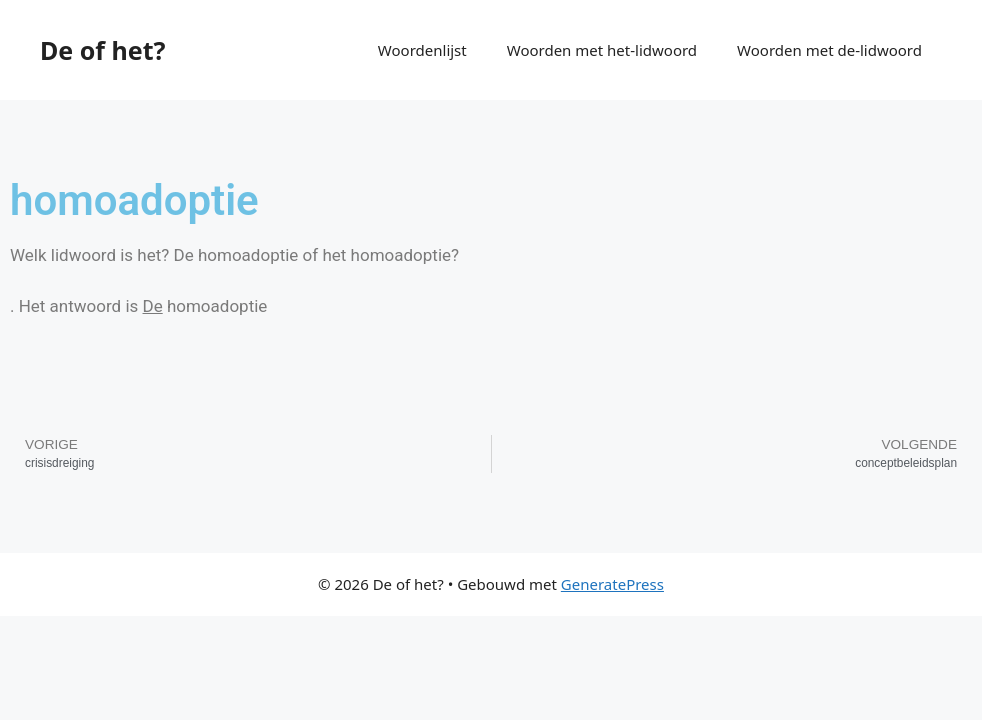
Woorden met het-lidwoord (602, 50)
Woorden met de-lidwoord (829, 50)
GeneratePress (612, 584)
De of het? (102, 50)
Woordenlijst (422, 50)
